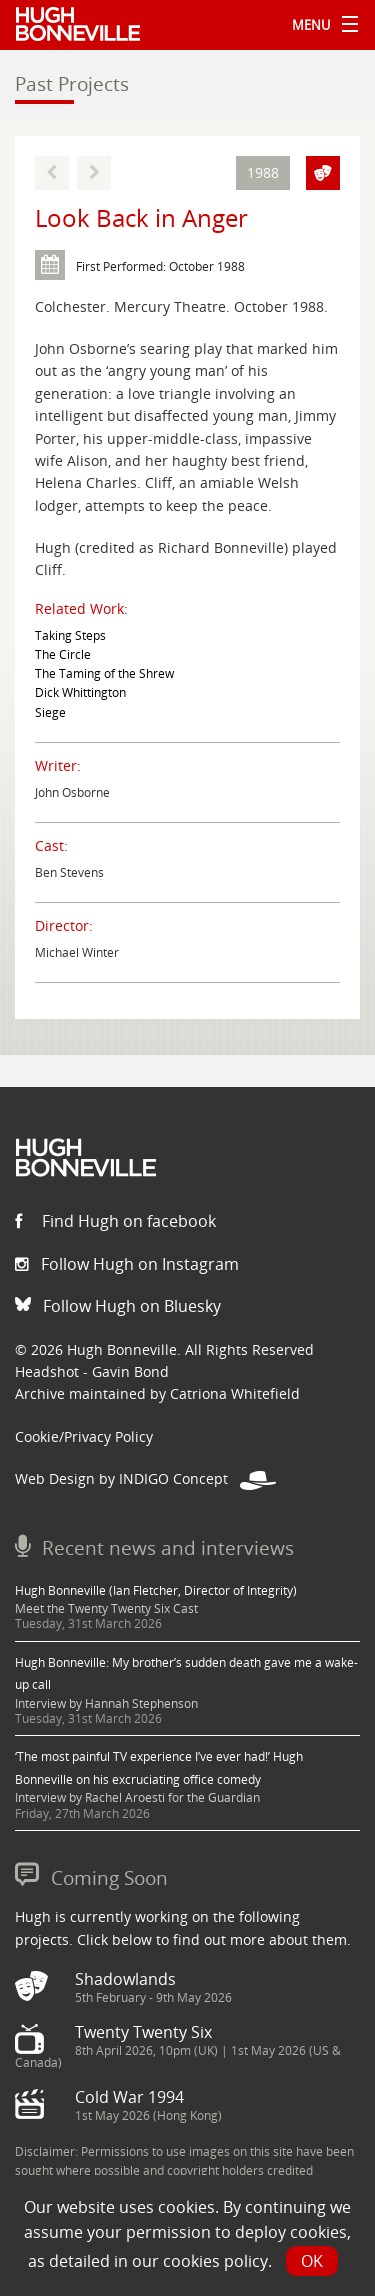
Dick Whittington (80, 692)
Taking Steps (70, 635)
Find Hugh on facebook (115, 1221)
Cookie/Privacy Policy (84, 1436)
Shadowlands (125, 1979)
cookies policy (215, 2261)
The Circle (63, 654)
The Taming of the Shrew (104, 673)
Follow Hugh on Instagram (127, 1264)
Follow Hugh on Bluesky (118, 1306)
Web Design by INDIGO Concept (145, 1478)
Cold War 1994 (129, 2097)
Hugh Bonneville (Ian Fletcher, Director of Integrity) (156, 1590)
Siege (50, 712)
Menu (320, 25)
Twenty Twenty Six (143, 2032)
